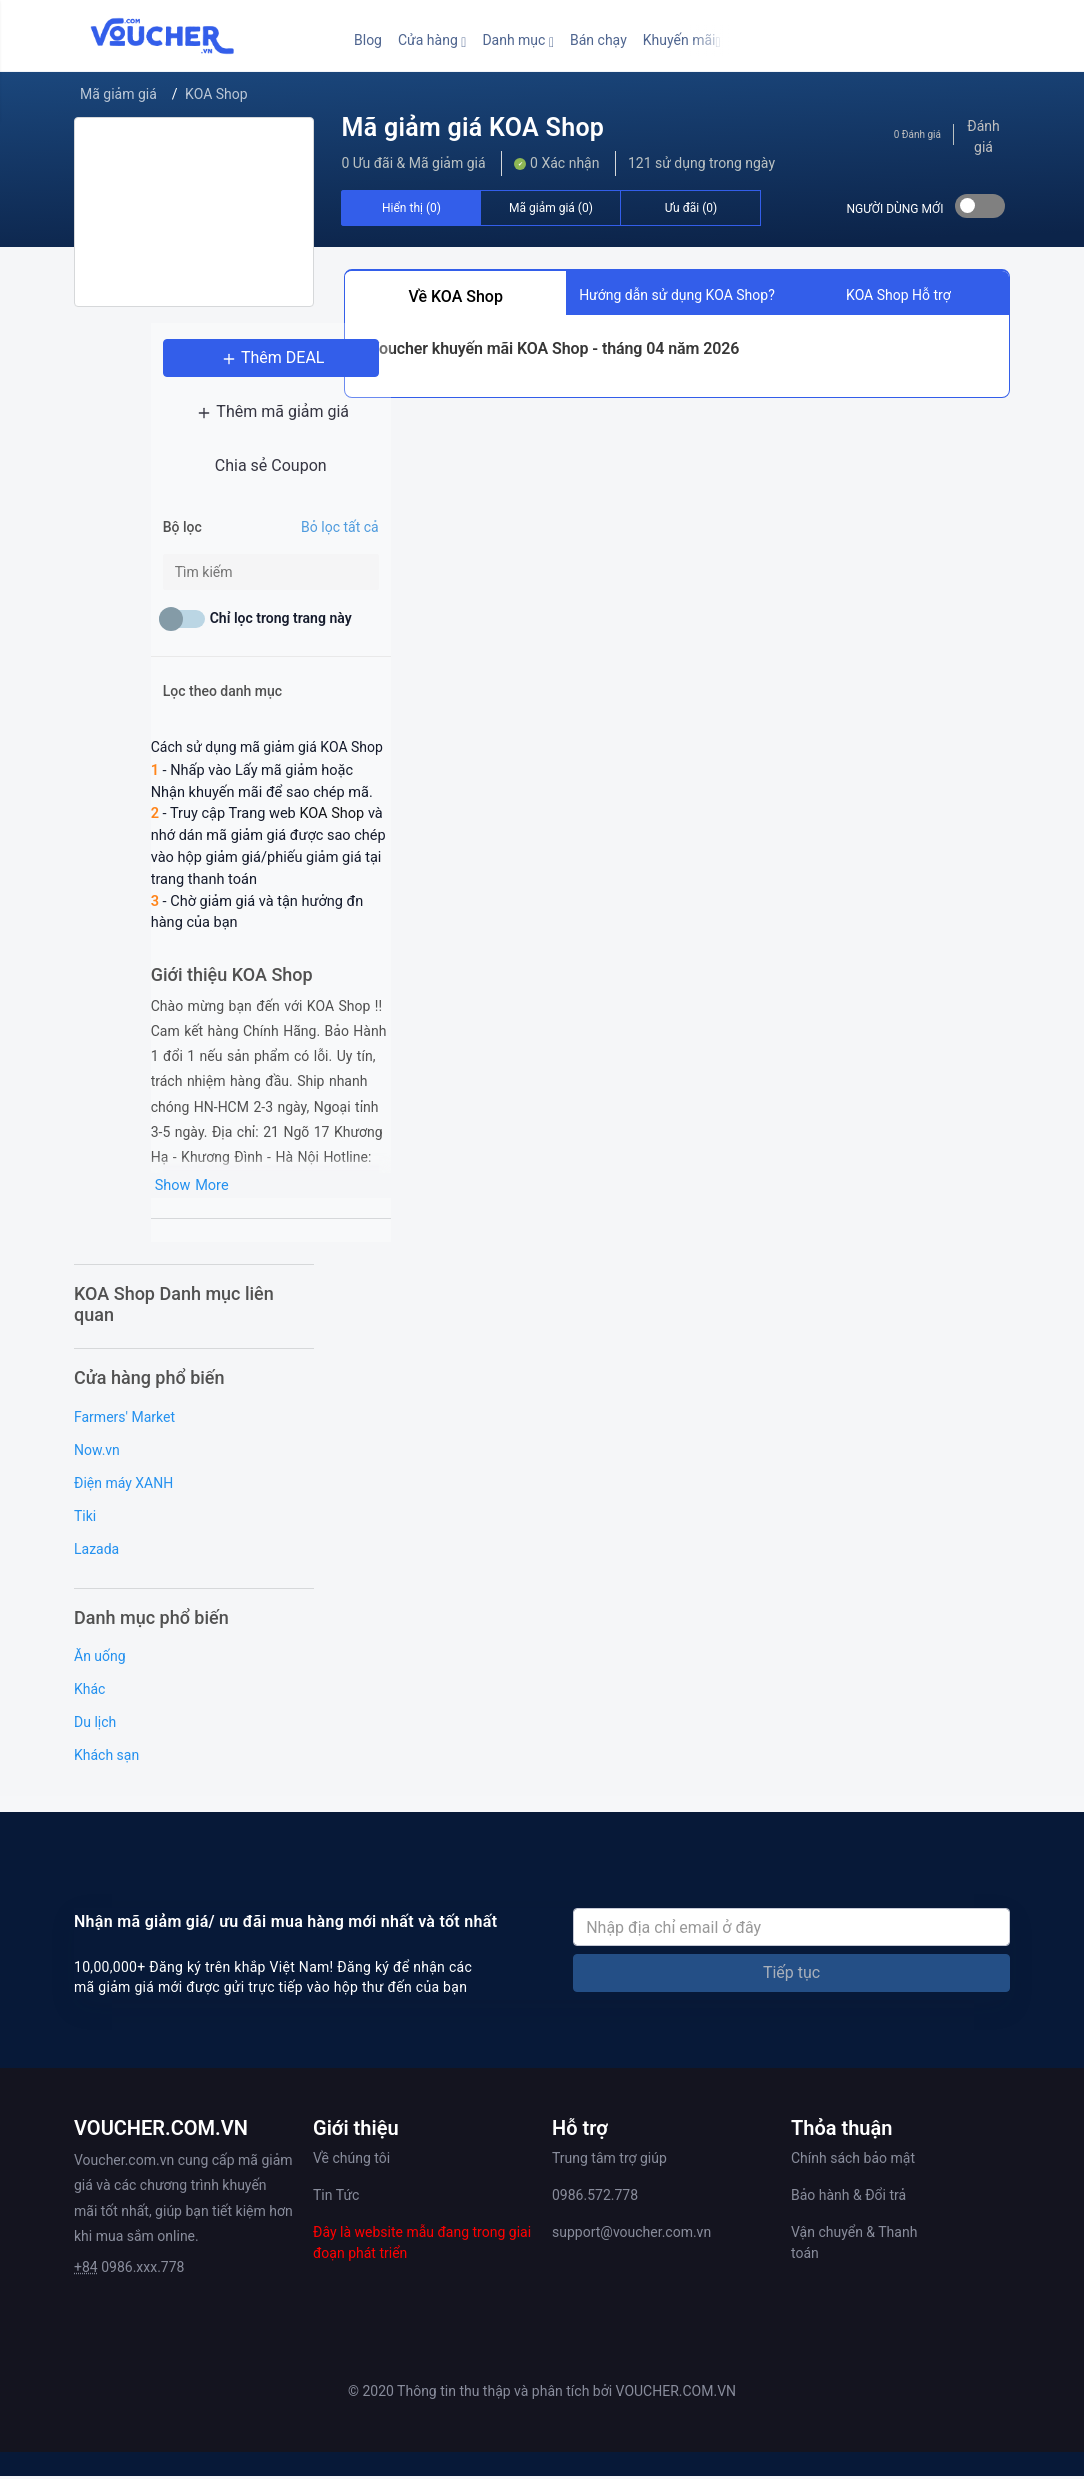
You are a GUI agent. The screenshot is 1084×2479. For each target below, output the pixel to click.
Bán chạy (598, 40)
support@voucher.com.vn (631, 2236)
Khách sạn (106, 1759)
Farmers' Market (124, 1420)
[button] (432, 40)
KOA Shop (216, 94)
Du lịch (95, 1726)
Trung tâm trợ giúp (609, 2162)
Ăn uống (100, 1660)
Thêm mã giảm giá (194, 421)
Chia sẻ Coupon (194, 475)
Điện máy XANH (123, 1486)
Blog (368, 40)
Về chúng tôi (351, 2162)
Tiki (85, 1519)
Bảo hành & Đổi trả (848, 2199)
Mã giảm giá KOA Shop (472, 127)
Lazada (96, 1552)
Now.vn (97, 1453)
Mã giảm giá (118, 94)
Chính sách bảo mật (853, 2162)
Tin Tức (336, 2199)
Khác (89, 1693)
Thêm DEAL (194, 367)
